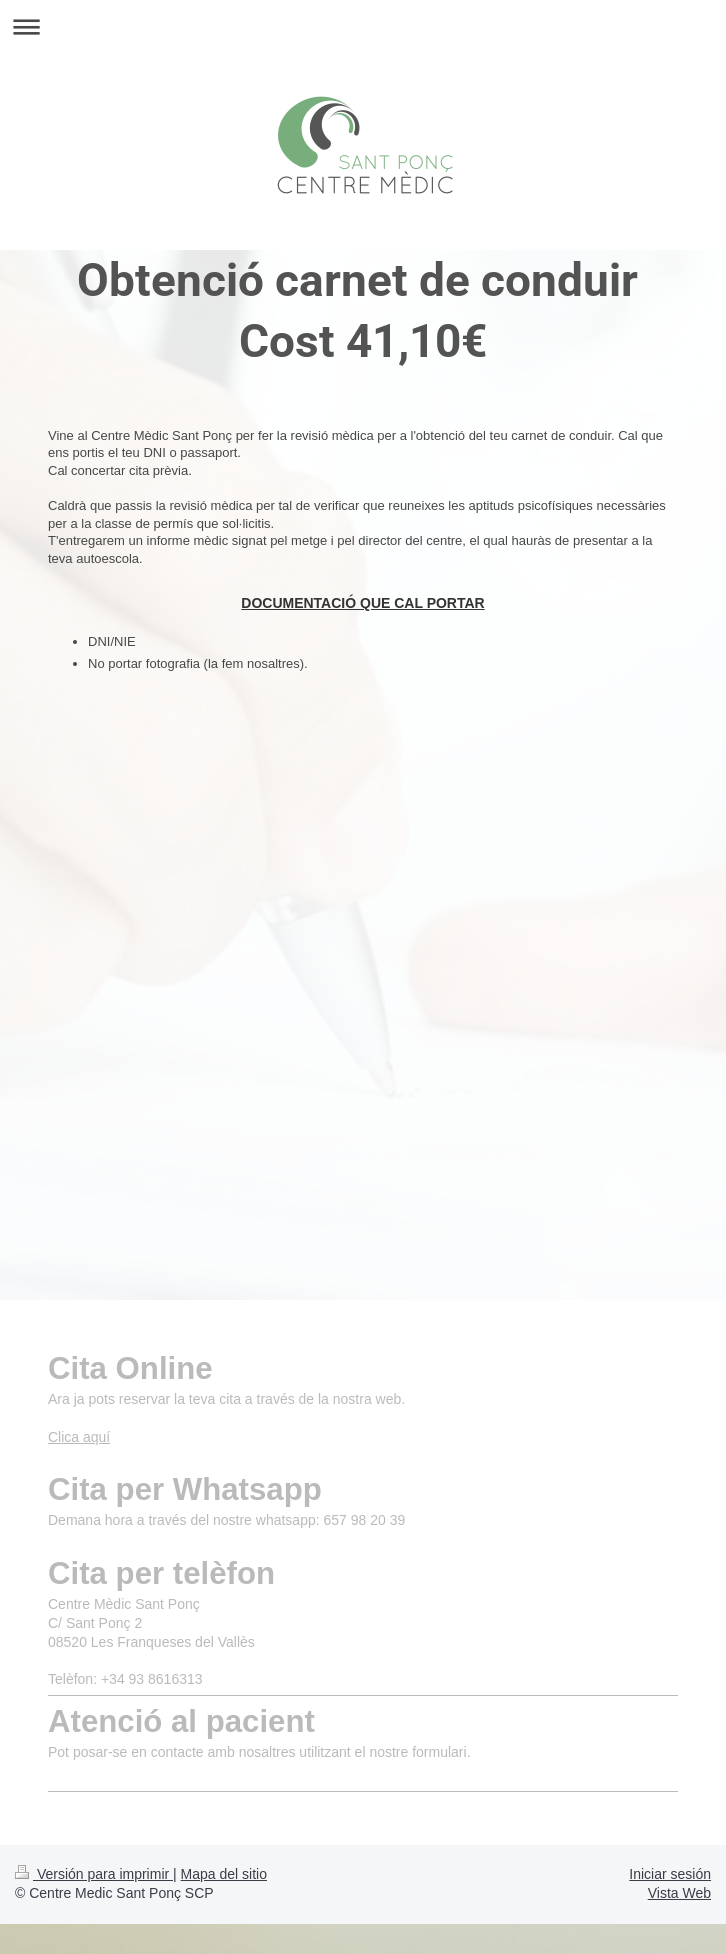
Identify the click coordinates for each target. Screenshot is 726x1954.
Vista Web (679, 1893)
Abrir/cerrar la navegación (363, 26)
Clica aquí (79, 1437)
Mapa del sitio (224, 1874)
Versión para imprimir (94, 1874)
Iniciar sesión (670, 1874)
